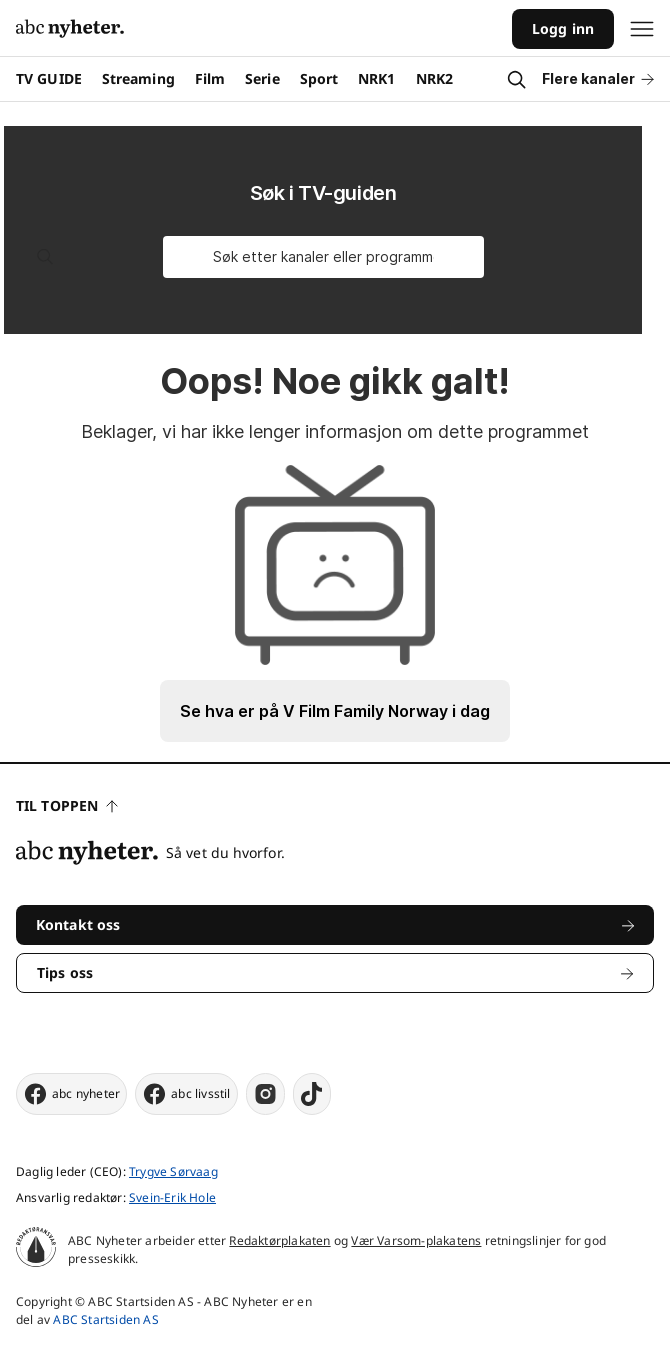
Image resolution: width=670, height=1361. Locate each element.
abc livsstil (186, 1094)
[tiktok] (312, 1094)
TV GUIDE (49, 78)
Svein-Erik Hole (172, 1197)
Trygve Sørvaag (173, 1171)
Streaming (138, 78)
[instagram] (265, 1094)
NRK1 (376, 78)
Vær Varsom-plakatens (416, 1240)
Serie (262, 78)
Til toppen (67, 805)
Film (210, 78)
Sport (319, 78)
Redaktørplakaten (279, 1240)
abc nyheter (71, 1094)
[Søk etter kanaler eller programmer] (323, 257)
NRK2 (434, 78)
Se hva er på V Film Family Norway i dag (335, 711)
